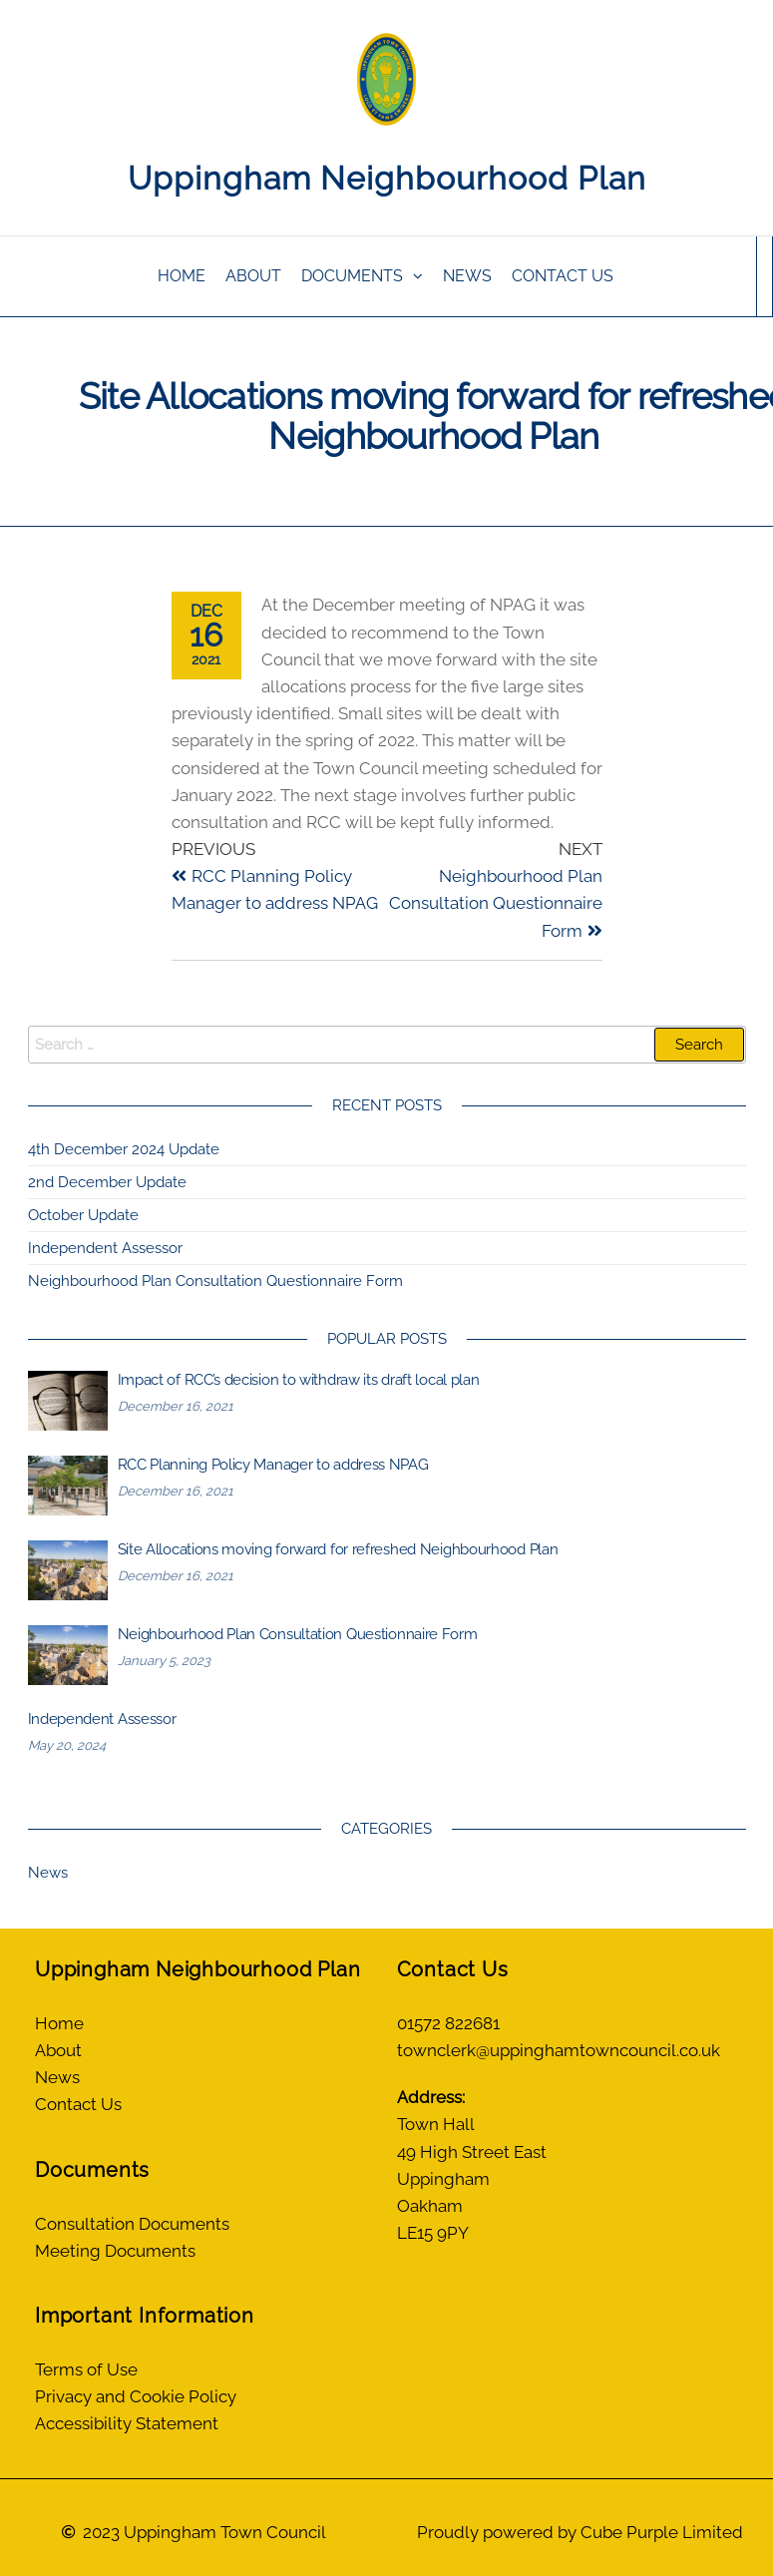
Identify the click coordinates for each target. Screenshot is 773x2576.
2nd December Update (107, 1182)
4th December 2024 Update (123, 1149)
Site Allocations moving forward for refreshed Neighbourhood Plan (338, 1549)
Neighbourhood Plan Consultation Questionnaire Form (215, 1281)
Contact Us (562, 275)
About (253, 275)
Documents (352, 275)
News (467, 275)
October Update (83, 1215)
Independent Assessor (107, 1248)
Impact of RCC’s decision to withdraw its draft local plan (299, 1380)
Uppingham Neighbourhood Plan (387, 178)
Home (181, 275)
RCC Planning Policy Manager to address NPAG (273, 1465)
